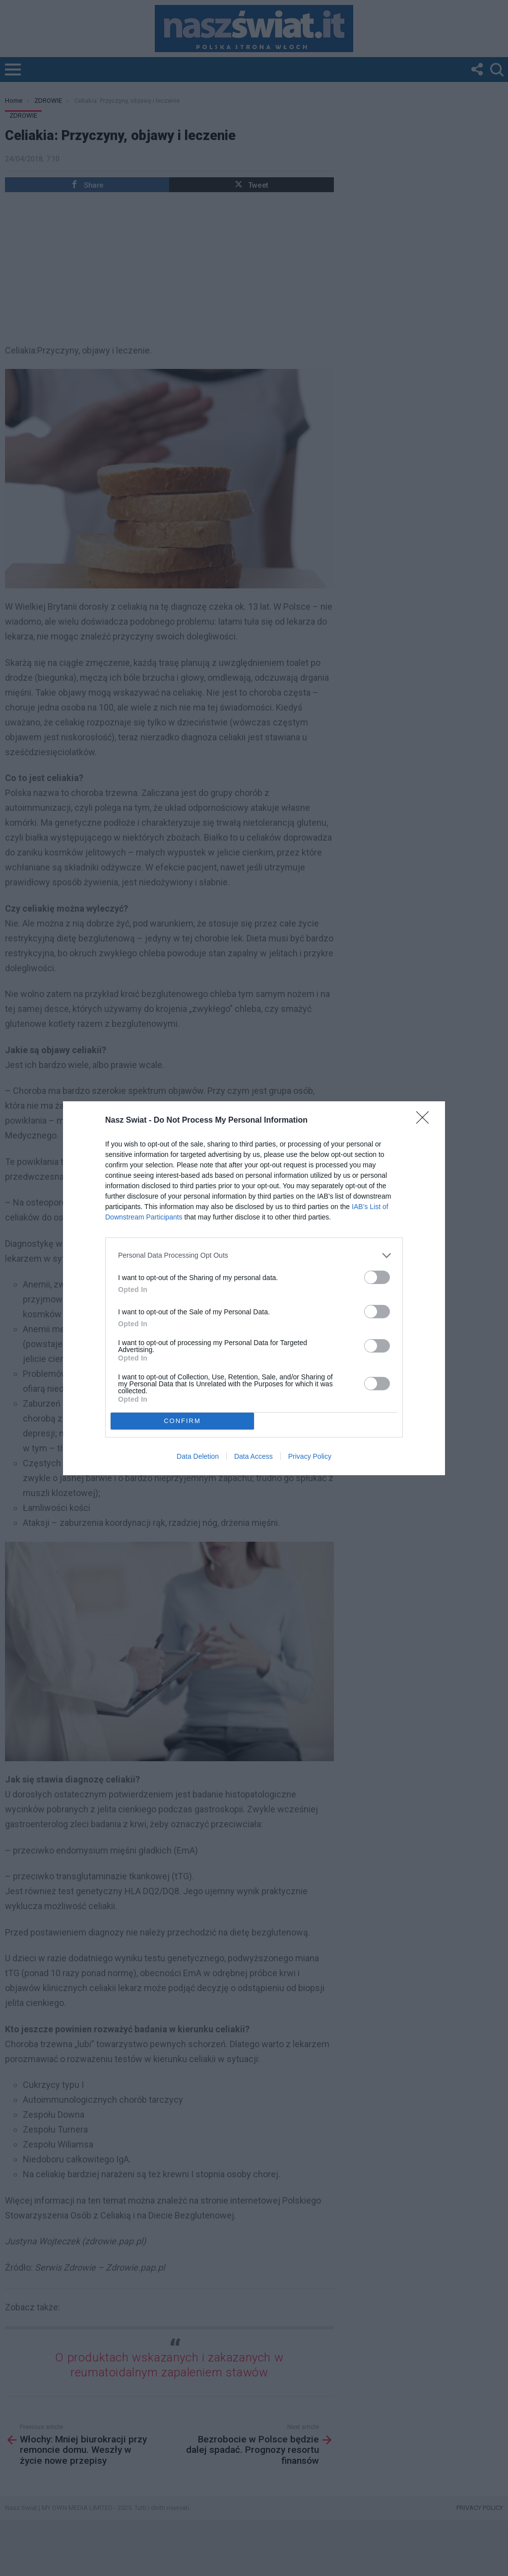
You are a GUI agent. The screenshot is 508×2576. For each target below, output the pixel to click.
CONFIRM (182, 1420)
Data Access (253, 1456)
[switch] (377, 1277)
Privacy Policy (309, 1456)
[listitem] (254, 1255)
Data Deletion (198, 1456)
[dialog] (254, 1288)
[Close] (425, 1120)
